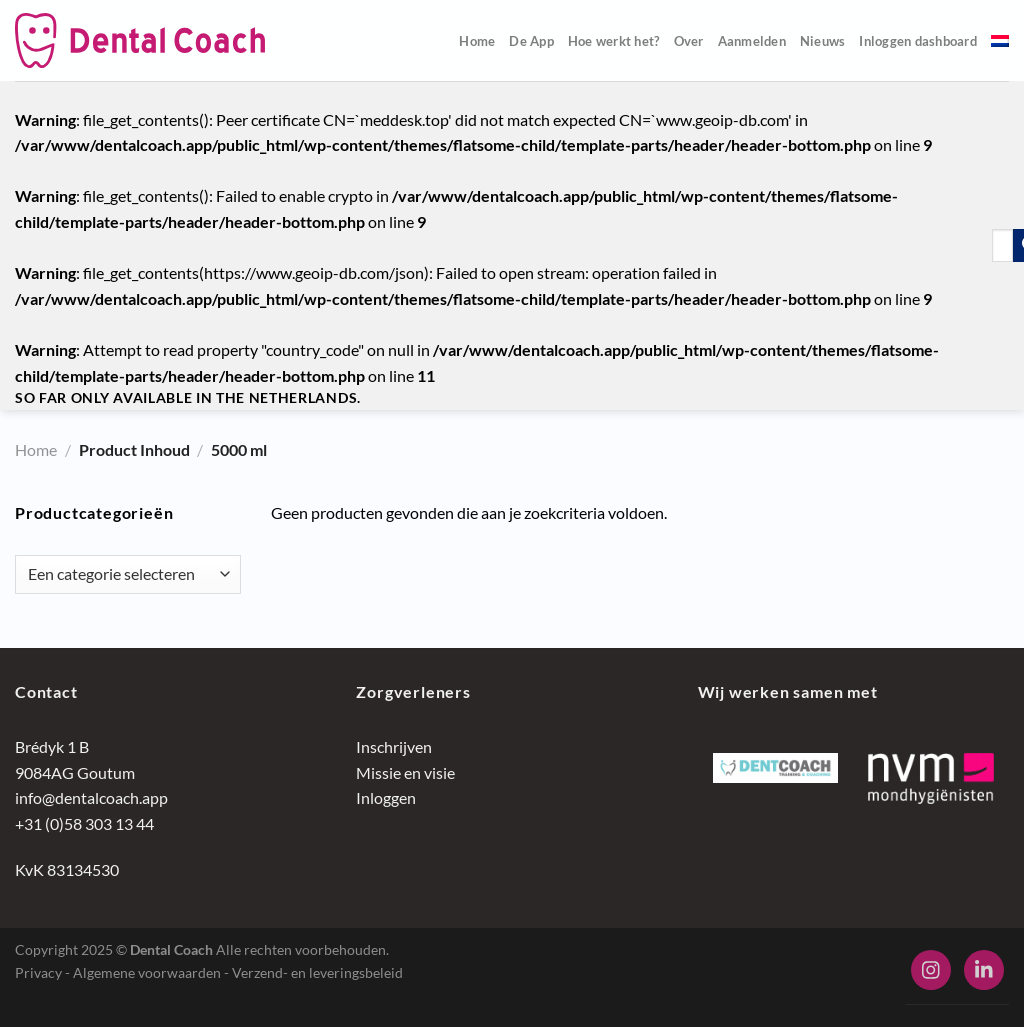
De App (531, 41)
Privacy (38, 972)
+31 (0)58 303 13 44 (84, 823)
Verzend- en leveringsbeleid (317, 972)
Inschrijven (394, 746)
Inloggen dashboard (918, 41)
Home (477, 41)
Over (689, 41)
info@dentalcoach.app (91, 797)
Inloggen (386, 797)
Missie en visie (405, 772)
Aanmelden (752, 41)
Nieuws (823, 41)
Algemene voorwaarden (147, 972)
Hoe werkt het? (614, 41)
